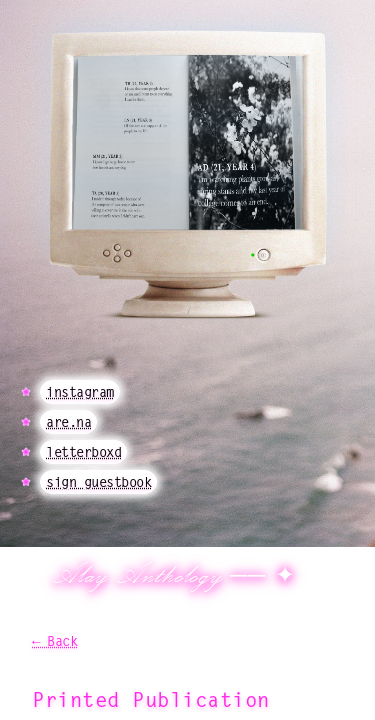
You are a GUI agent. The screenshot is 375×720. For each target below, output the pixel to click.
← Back (54, 642)
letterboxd (83, 452)
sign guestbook (98, 482)
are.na (68, 422)
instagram (80, 392)
